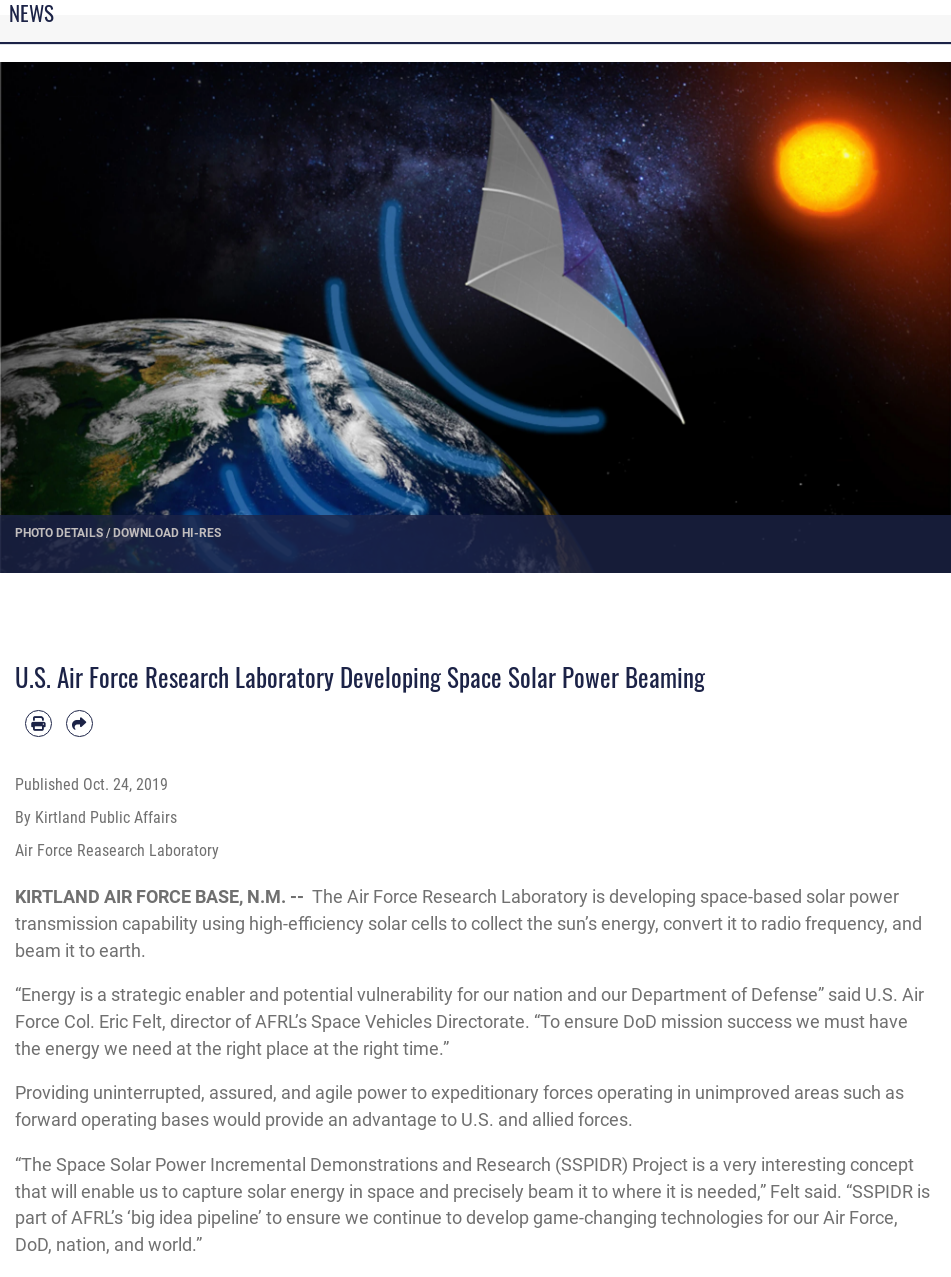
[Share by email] (79, 723)
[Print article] (38, 723)
